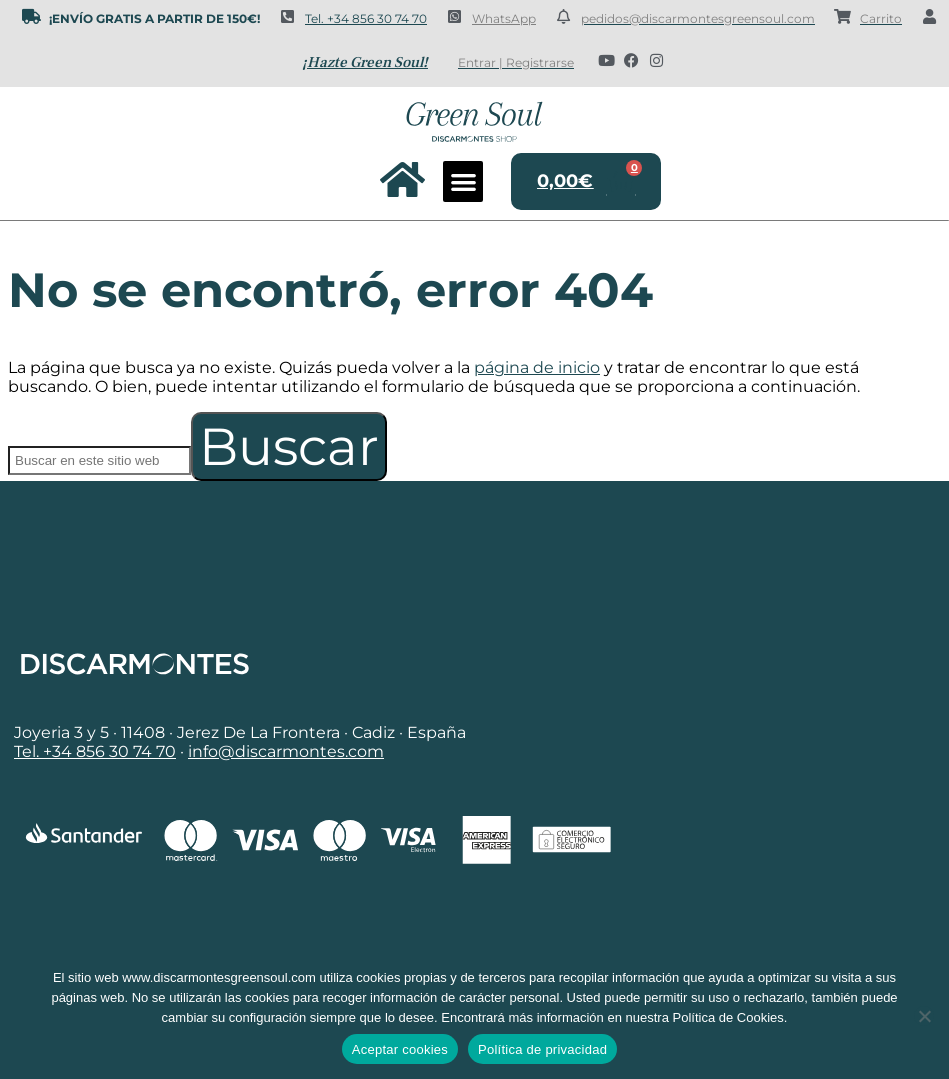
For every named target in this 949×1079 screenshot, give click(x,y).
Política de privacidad (542, 1049)
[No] (924, 1016)
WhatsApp (504, 18)
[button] (463, 181)
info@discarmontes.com (286, 751)
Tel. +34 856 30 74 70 (366, 18)
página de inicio (537, 367)
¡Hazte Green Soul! (365, 62)
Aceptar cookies (400, 1049)
